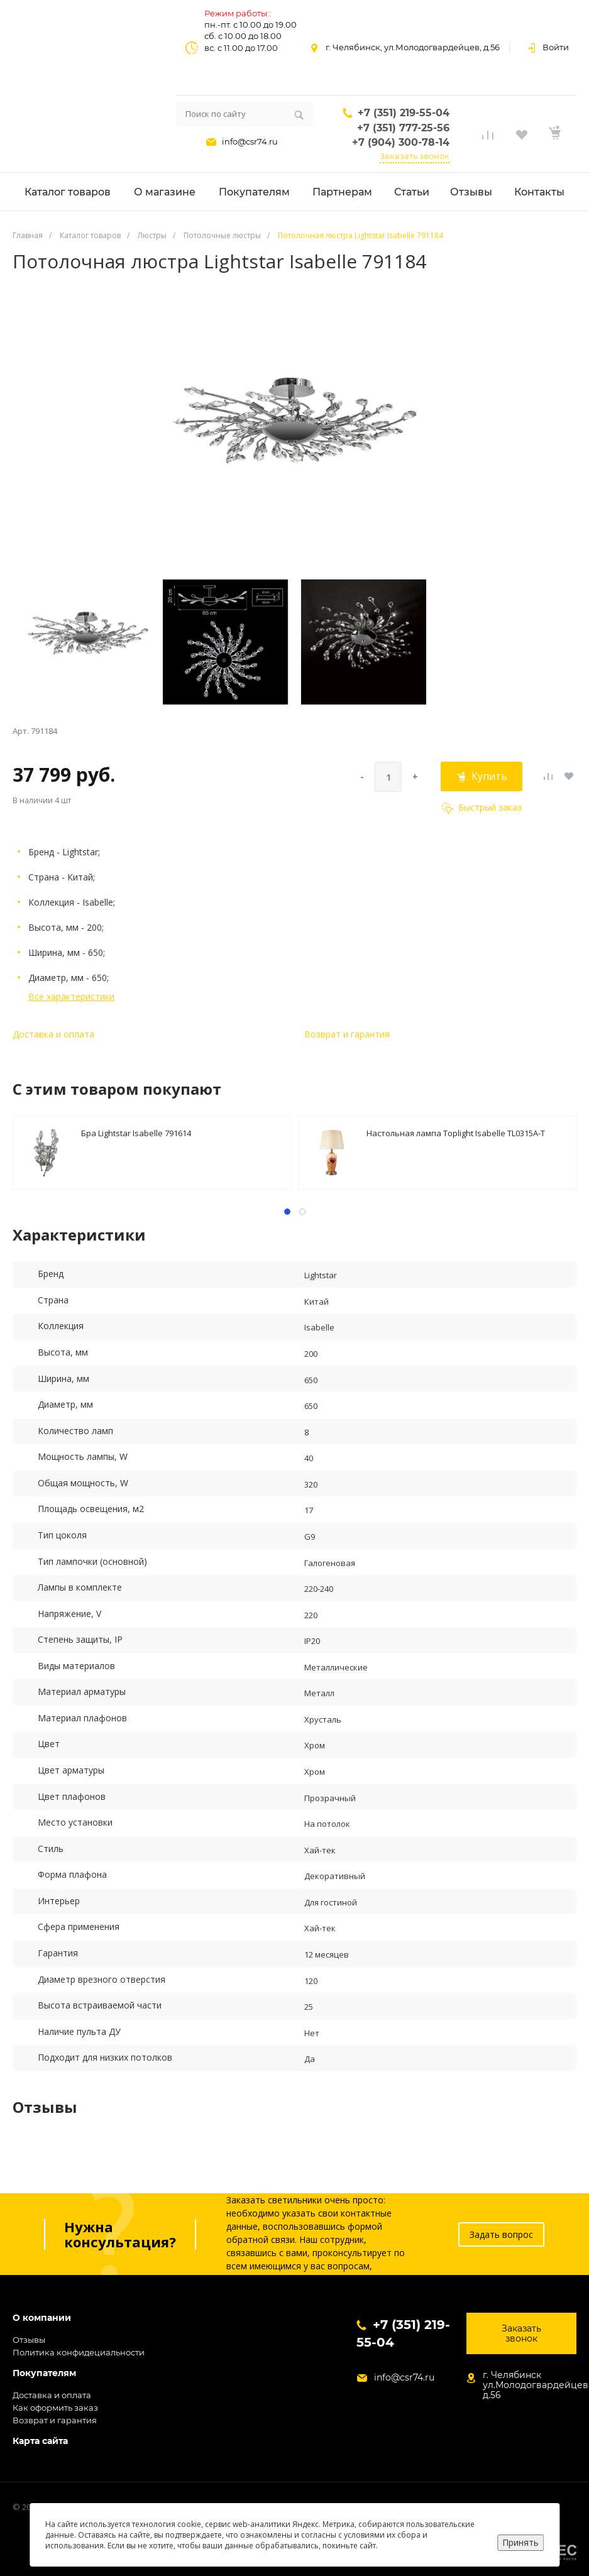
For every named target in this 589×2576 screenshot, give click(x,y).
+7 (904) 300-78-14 (400, 142)
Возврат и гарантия (347, 1034)
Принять (520, 2542)
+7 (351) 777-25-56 (403, 128)
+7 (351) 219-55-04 (403, 113)
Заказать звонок (414, 156)
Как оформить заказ (55, 2408)
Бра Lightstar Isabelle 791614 (136, 1133)
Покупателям (44, 2373)
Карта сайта (40, 2441)
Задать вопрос (501, 2234)
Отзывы (29, 2340)
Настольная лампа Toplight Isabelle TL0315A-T (455, 1133)
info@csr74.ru (250, 141)
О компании (42, 2318)
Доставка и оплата (53, 1034)
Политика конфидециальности (79, 2352)
